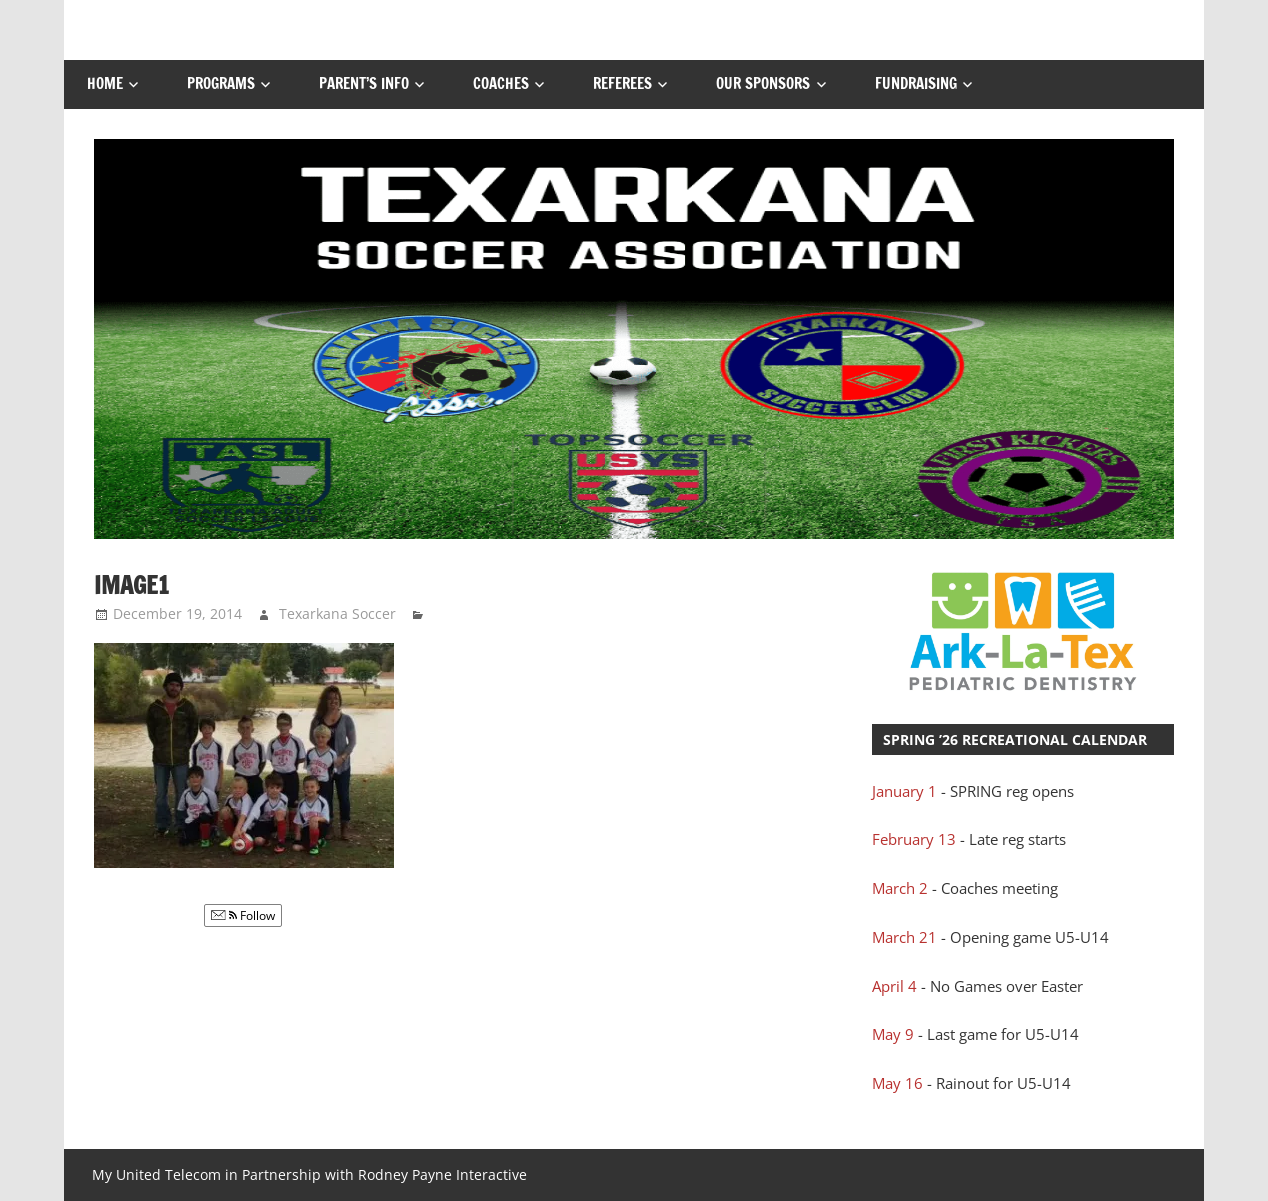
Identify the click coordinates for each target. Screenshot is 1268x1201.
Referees (622, 83)
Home (105, 83)
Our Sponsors (763, 83)
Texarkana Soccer (337, 613)
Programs (221, 83)
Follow (243, 915)
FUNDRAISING (916, 83)
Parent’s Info (364, 83)
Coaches (501, 83)
